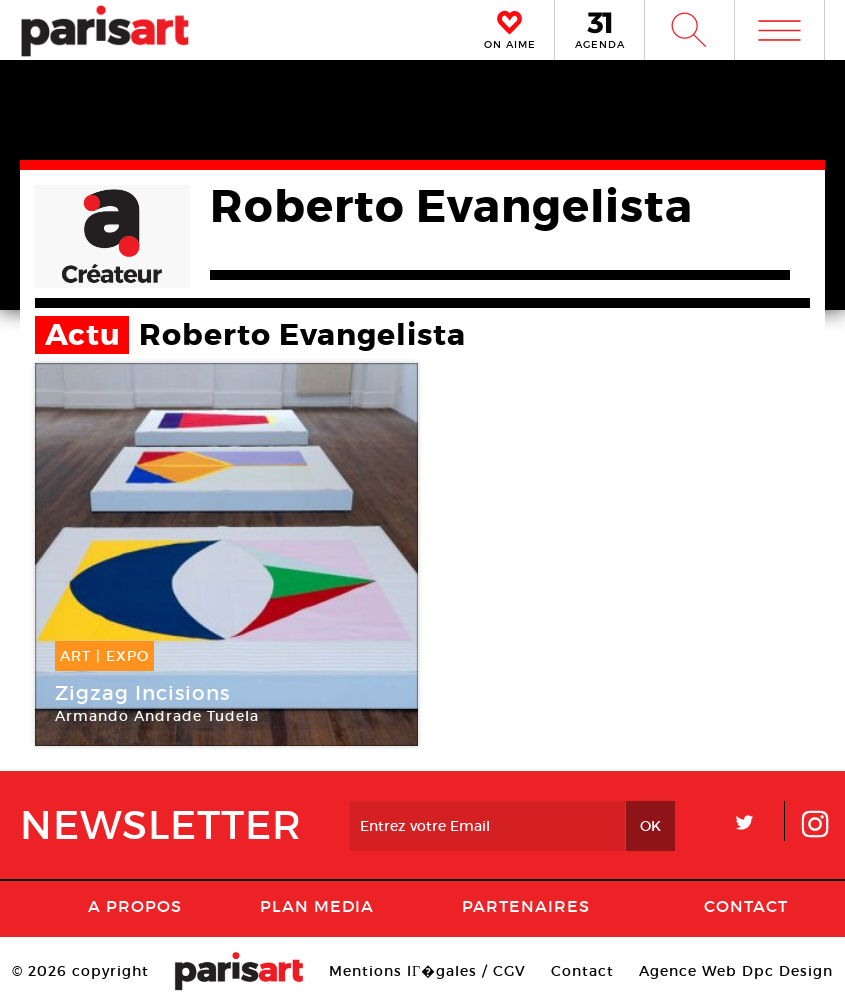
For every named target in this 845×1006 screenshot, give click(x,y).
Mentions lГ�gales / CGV (427, 971)
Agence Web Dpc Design (736, 971)
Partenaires (526, 906)
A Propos (135, 906)
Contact (746, 906)
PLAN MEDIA (317, 906)
